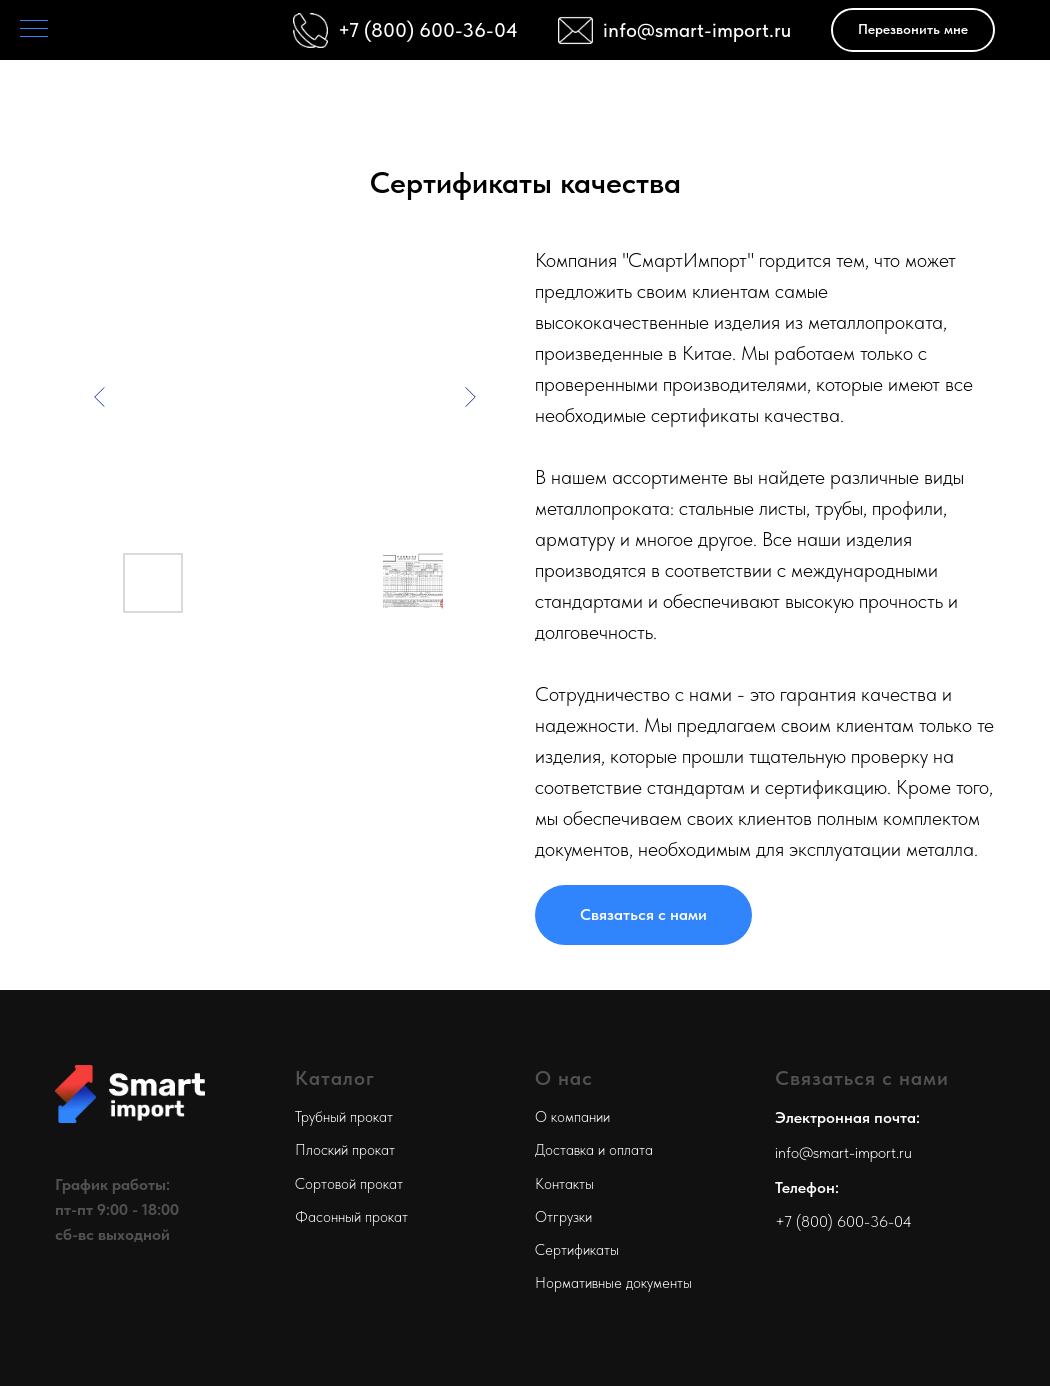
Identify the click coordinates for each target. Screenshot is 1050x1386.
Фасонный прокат (351, 1217)
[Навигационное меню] (34, 30)
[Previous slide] (100, 397)
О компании (572, 1117)
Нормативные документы (613, 1283)
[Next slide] (470, 397)
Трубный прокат (344, 1117)
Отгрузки (563, 1217)
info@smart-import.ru (697, 30)
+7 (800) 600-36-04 (843, 1221)
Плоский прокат (345, 1150)
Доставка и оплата (594, 1150)
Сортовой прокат (349, 1184)
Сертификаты (577, 1250)
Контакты (564, 1184)
